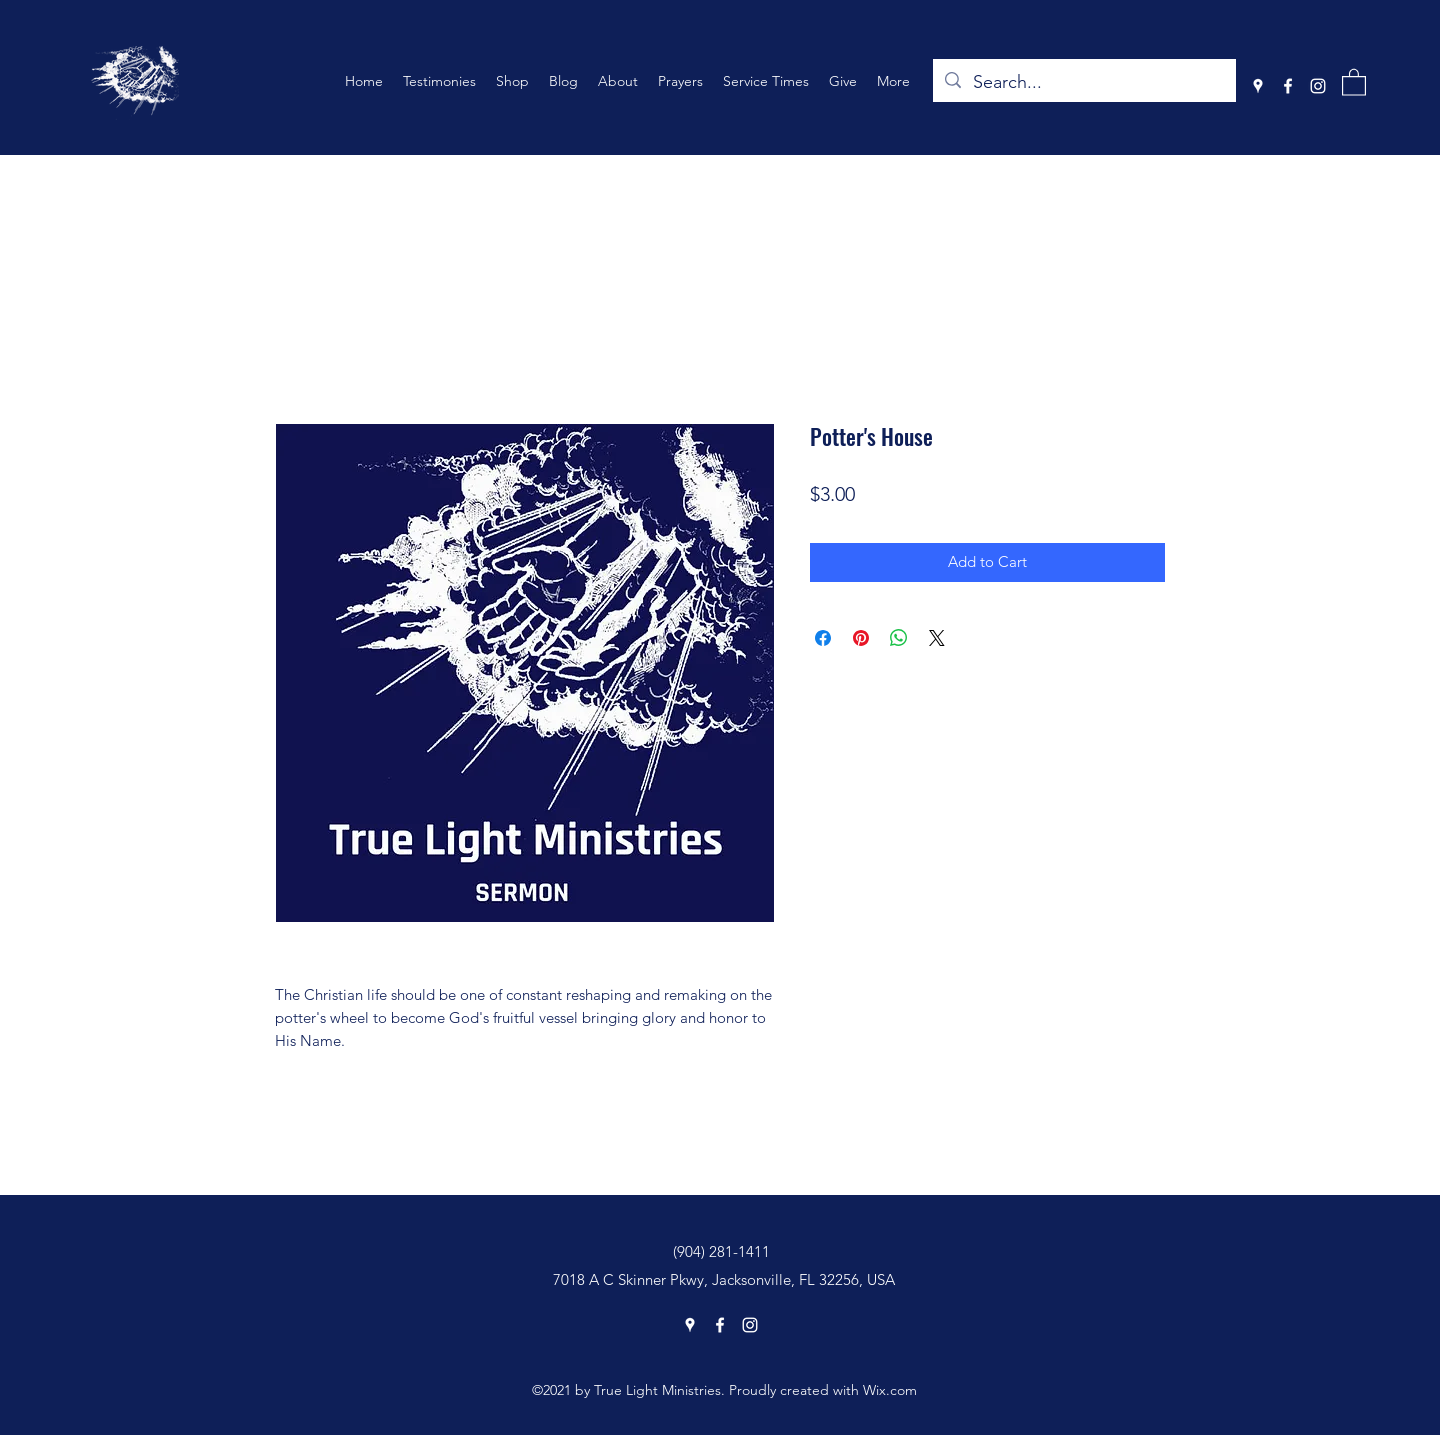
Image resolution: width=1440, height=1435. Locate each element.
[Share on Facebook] (823, 638)
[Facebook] (1288, 86)
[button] (1354, 81)
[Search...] (1083, 83)
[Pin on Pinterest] (861, 638)
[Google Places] (1258, 86)
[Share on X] (937, 638)
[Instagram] (1318, 86)
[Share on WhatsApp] (899, 638)
